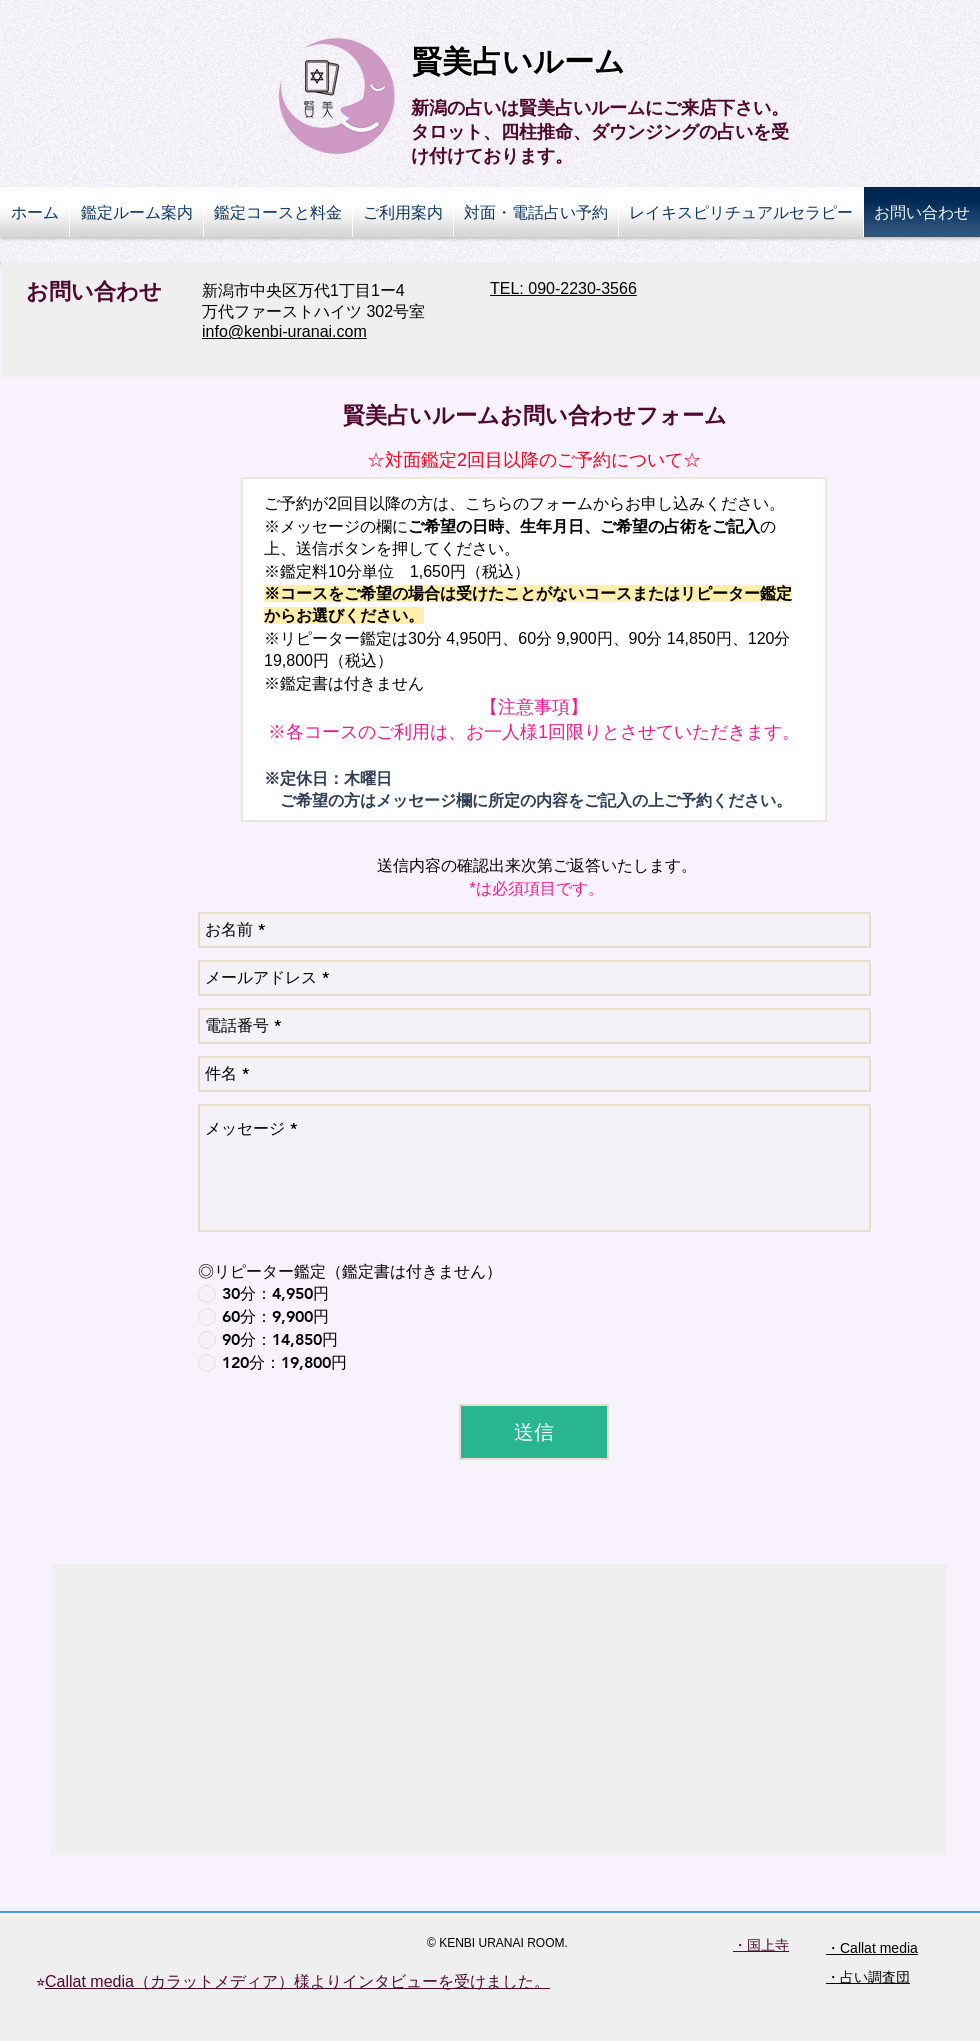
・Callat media (872, 1948)
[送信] (534, 1432)
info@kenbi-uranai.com (284, 331)
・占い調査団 (868, 1977)
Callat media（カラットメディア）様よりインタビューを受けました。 (297, 1981)
